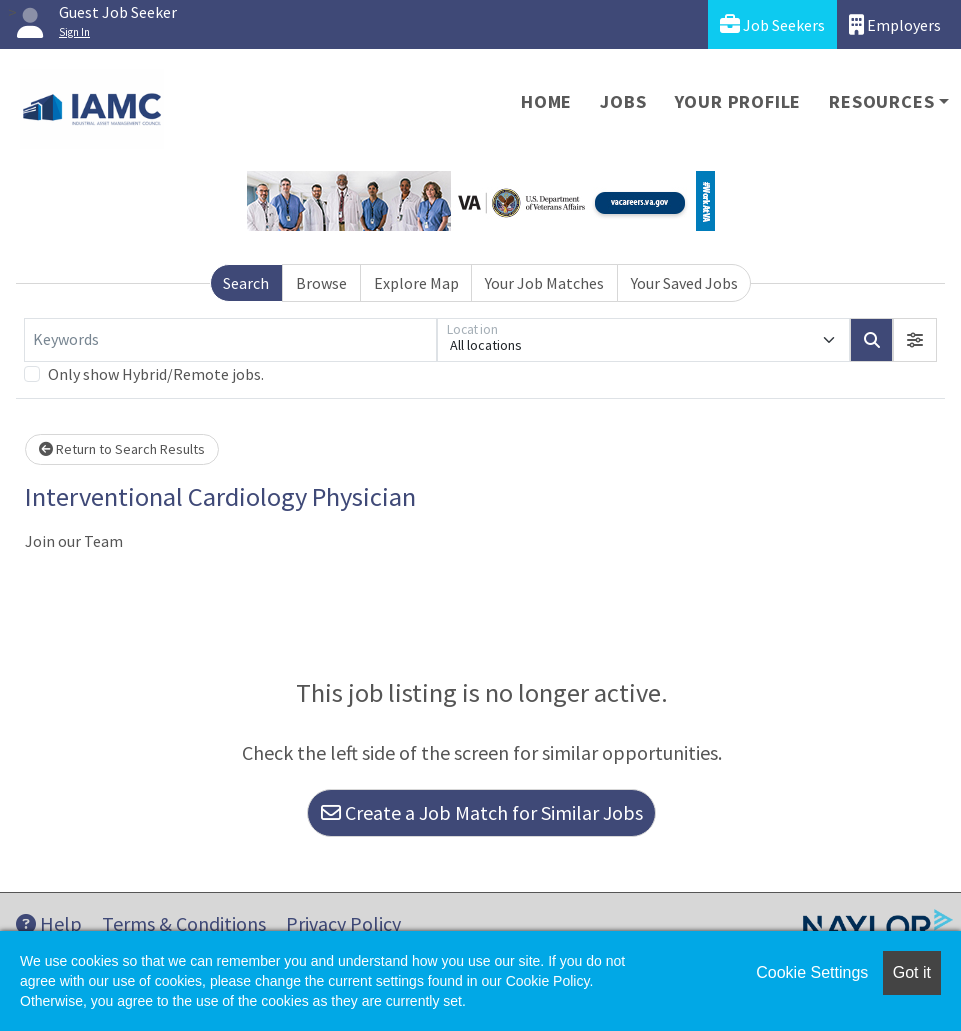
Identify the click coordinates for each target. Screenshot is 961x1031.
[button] (915, 340)
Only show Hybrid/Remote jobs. (156, 374)
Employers (895, 24)
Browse (321, 283)
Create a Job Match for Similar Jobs (482, 812)
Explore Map (416, 283)
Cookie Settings (812, 972)
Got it (912, 972)
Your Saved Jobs (684, 283)
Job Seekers (772, 24)
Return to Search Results (122, 449)
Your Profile (738, 101)
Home (546, 101)
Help (49, 923)
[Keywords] (230, 340)
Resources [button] (881, 101)
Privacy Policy (343, 923)
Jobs (623, 101)
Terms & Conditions (184, 923)
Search (246, 283)
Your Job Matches (544, 283)
